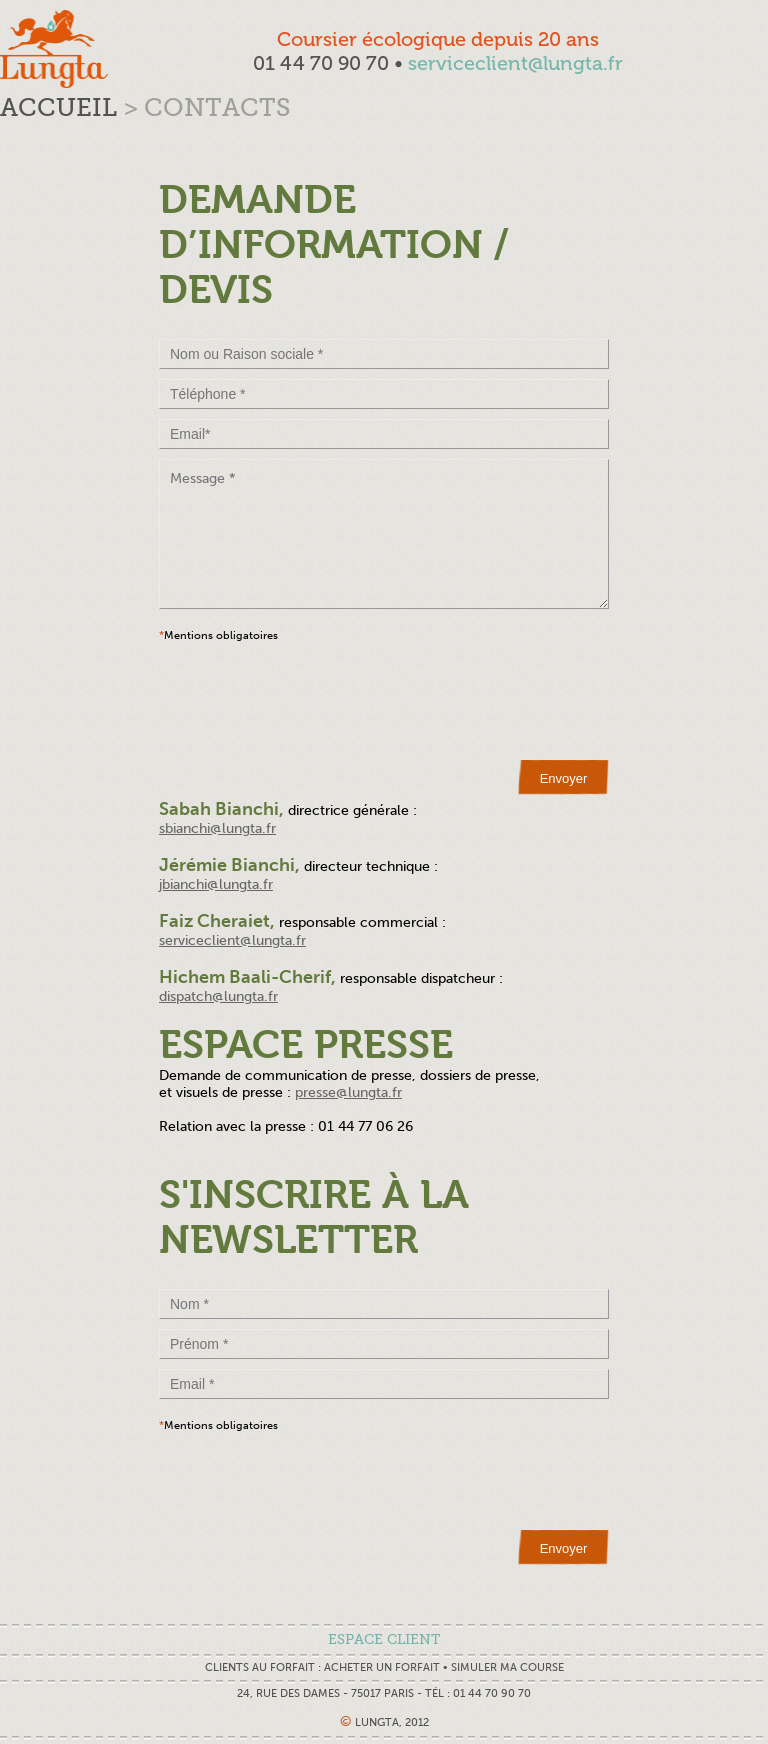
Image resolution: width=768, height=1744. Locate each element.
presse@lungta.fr (348, 1092)
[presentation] (311, 701)
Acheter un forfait (382, 1667)
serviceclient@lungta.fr (515, 63)
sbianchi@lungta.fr (217, 828)
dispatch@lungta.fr (218, 996)
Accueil (58, 107)
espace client (384, 1639)
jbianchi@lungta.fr (216, 884)
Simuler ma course (507, 1667)
